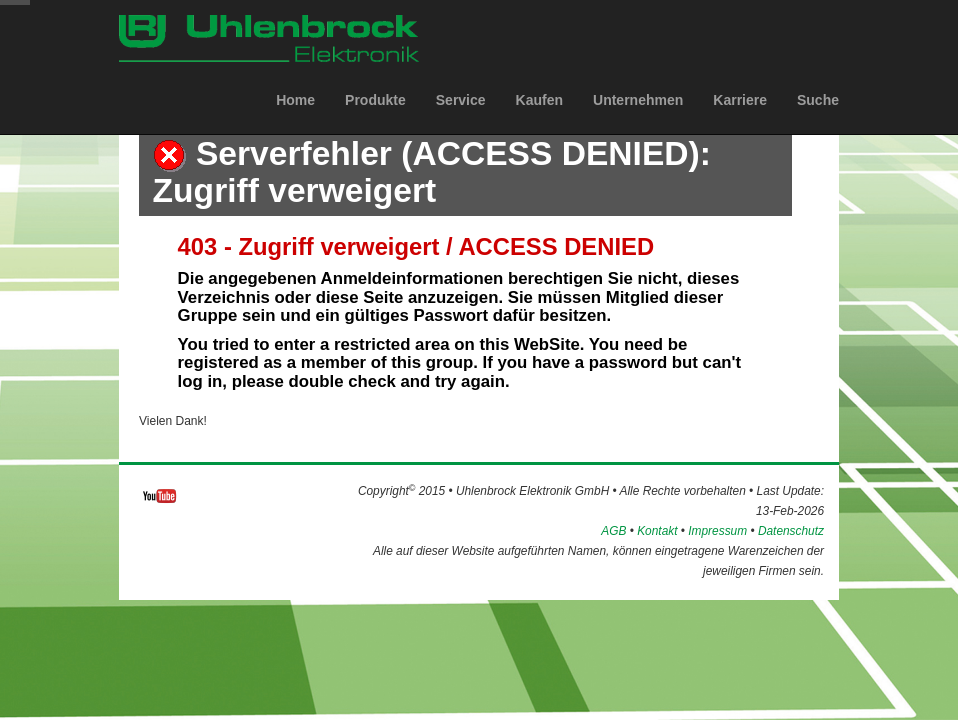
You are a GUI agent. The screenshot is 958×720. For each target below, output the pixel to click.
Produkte (375, 120)
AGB (613, 531)
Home (295, 120)
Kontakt (657, 531)
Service (461, 120)
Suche (818, 120)
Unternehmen (638, 120)
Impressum (717, 531)
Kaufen (539, 120)
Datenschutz (791, 531)
